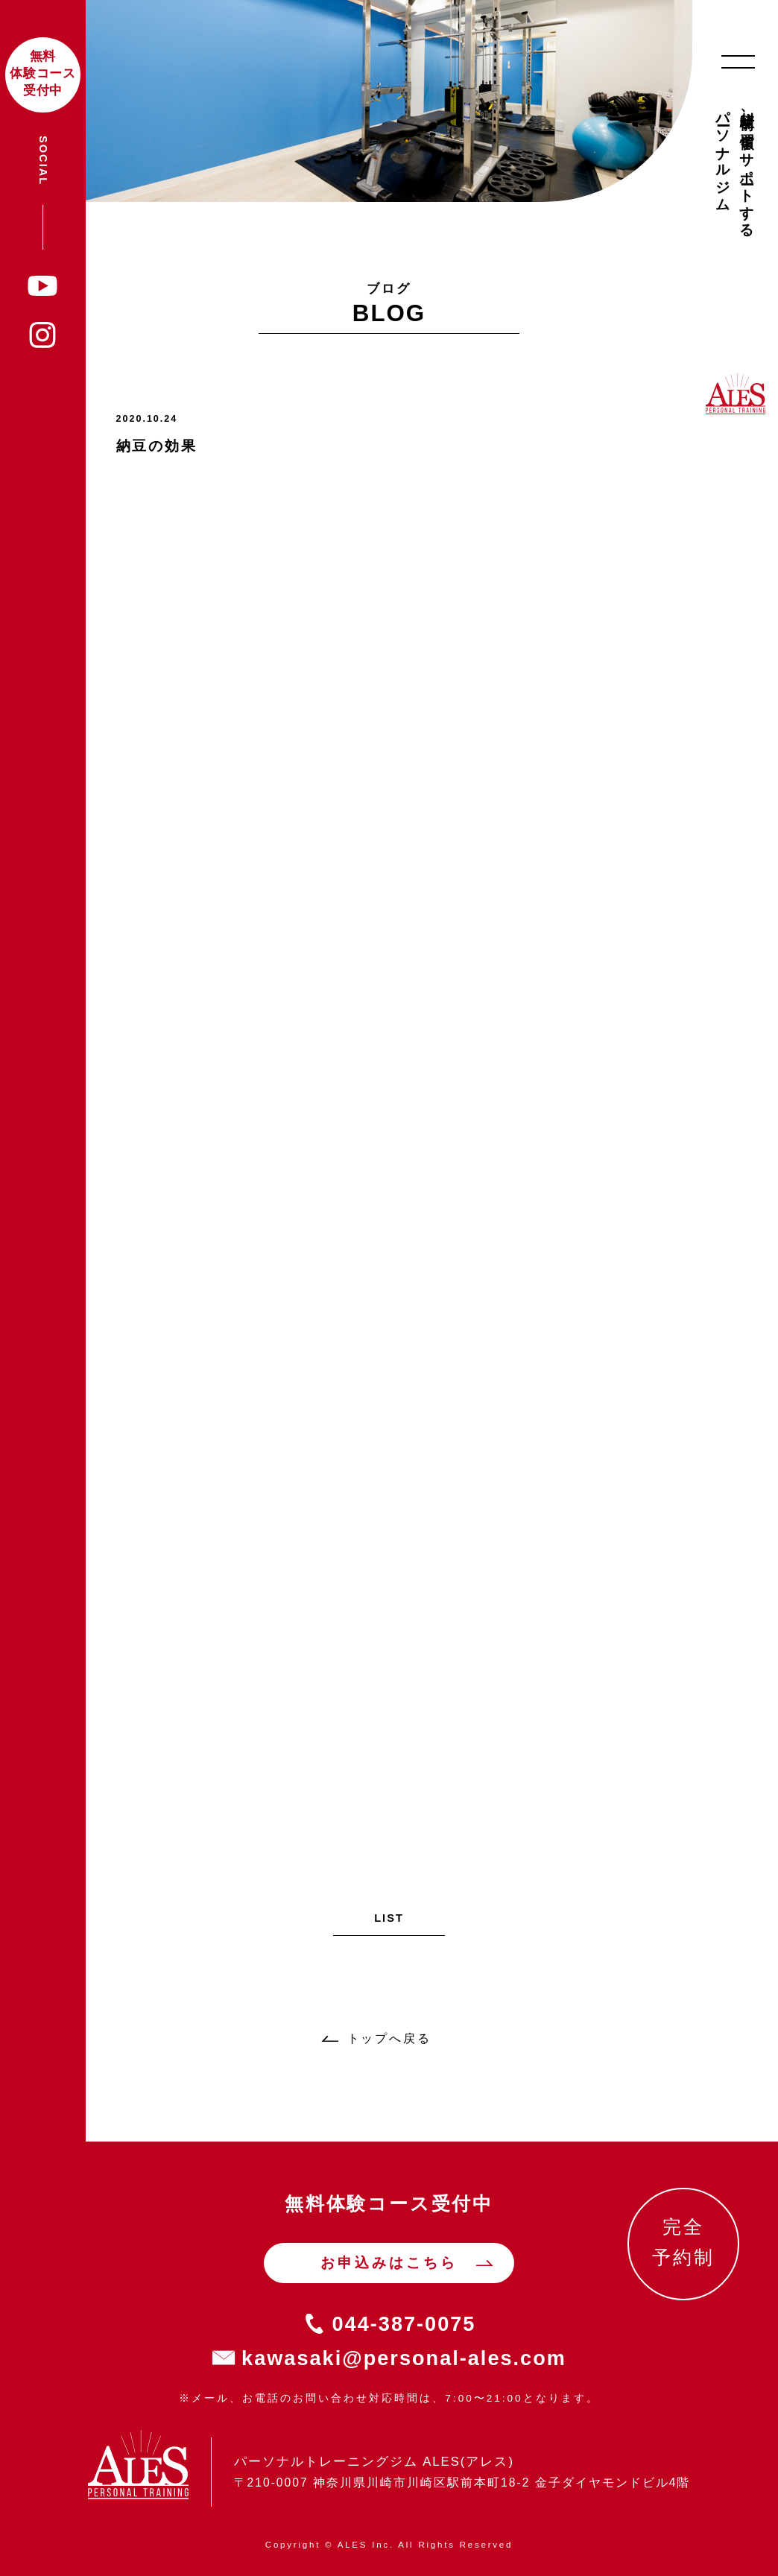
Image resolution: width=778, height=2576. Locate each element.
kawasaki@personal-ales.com (403, 2358)
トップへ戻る (389, 2038)
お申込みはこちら (389, 2262)
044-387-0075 (404, 2323)
